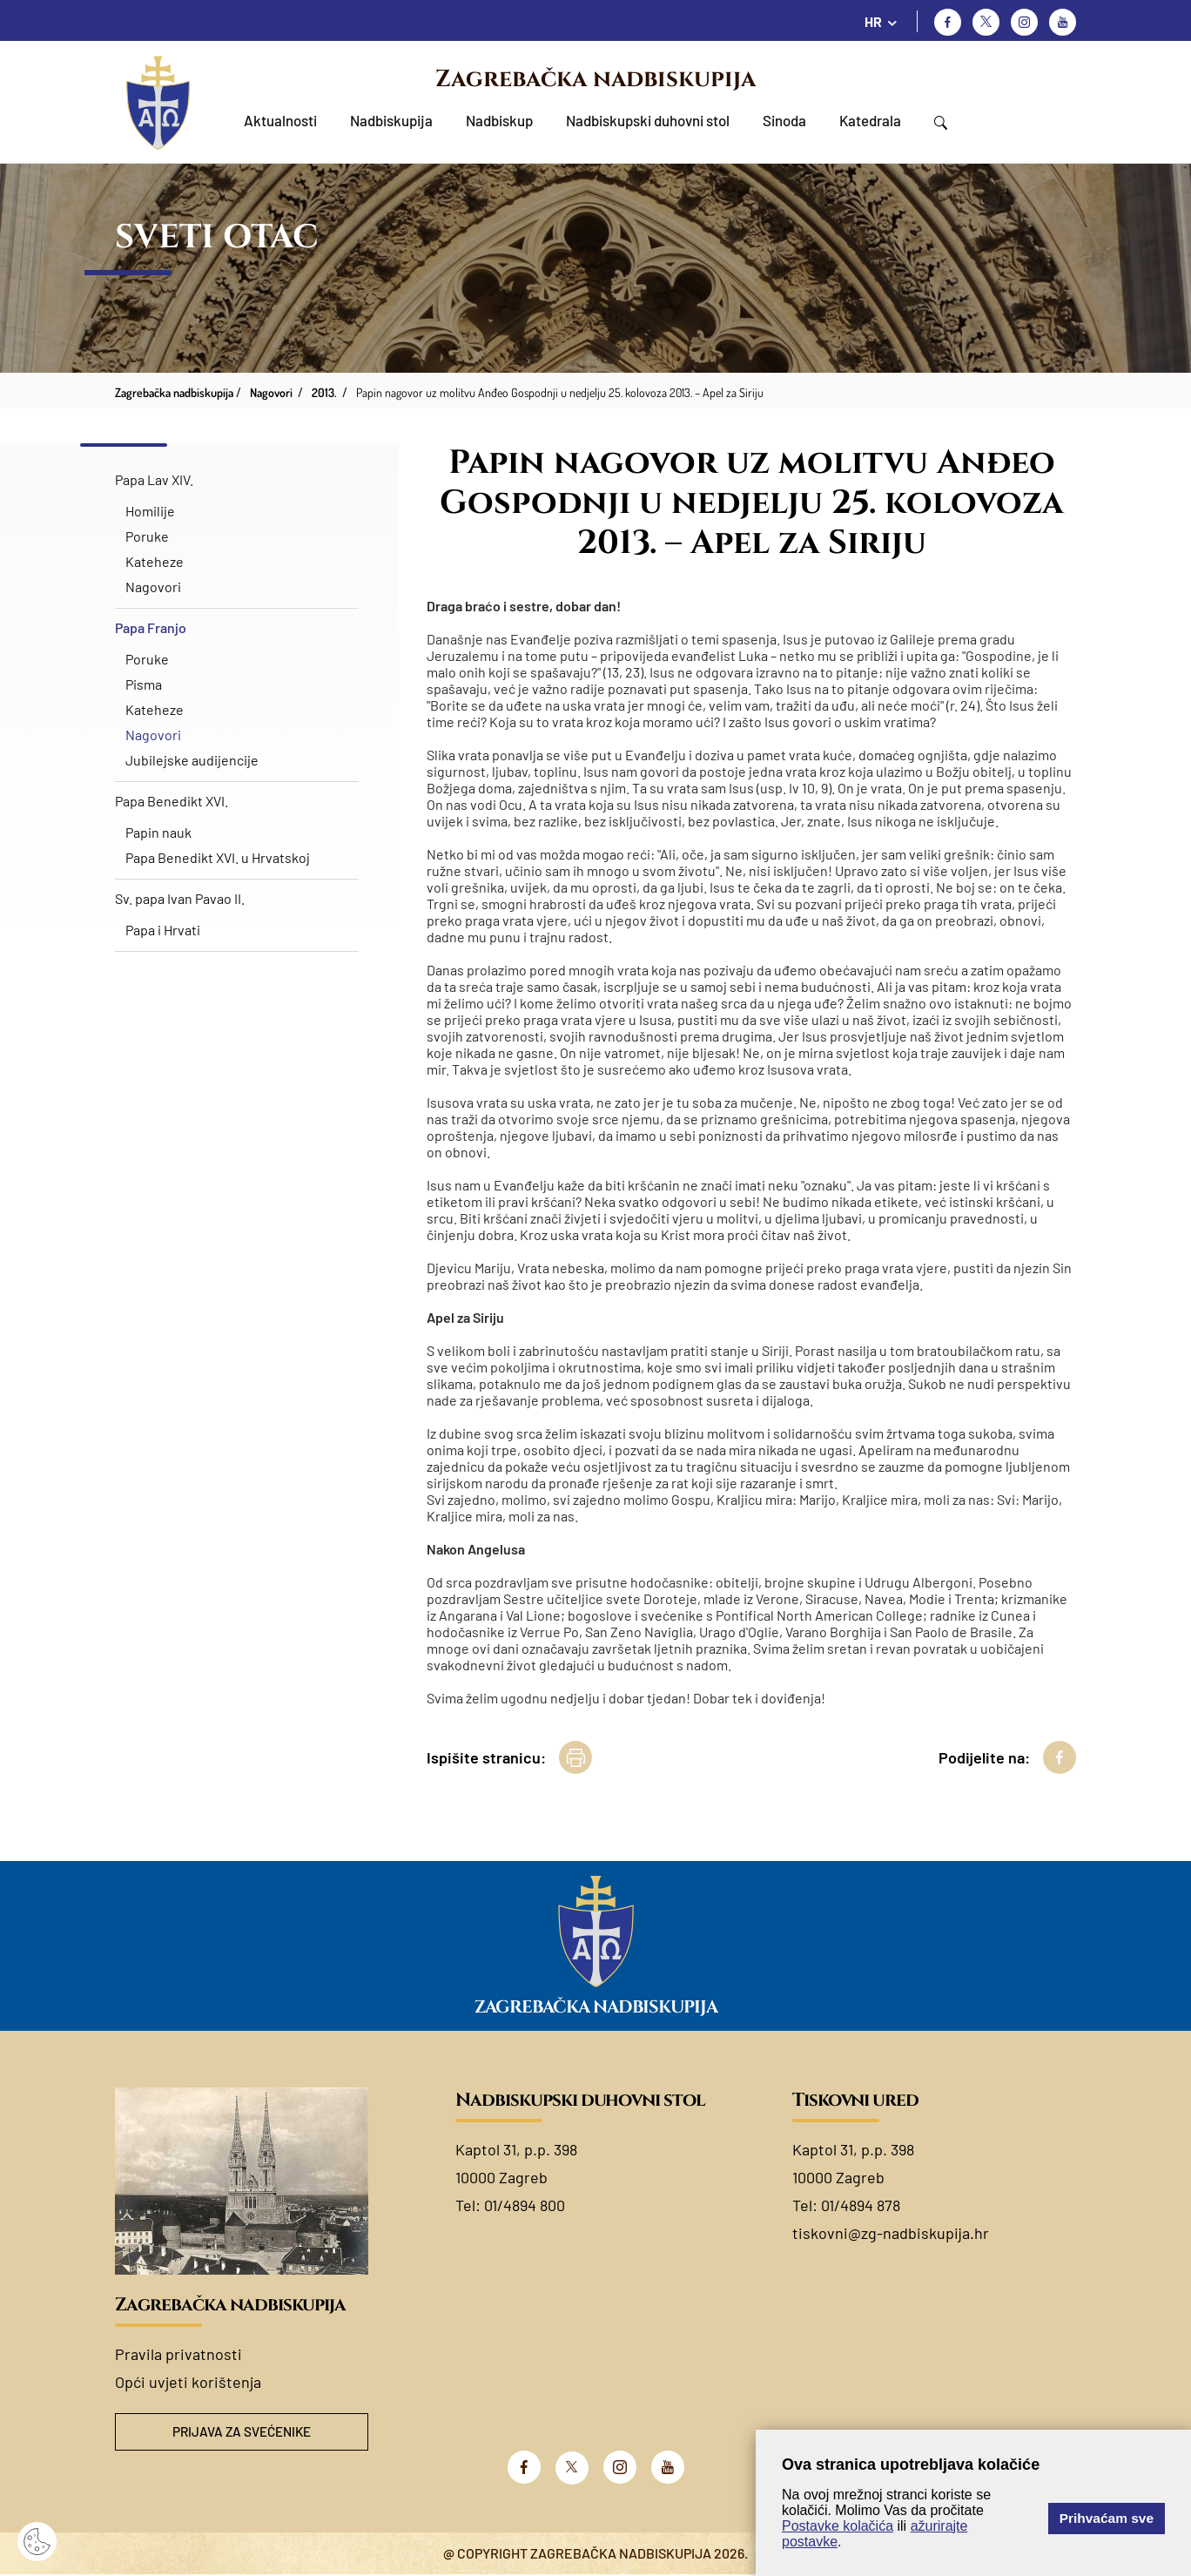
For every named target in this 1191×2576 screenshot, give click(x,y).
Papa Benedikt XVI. (171, 800)
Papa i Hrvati (162, 929)
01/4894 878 (860, 2205)
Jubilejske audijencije (192, 760)
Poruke (147, 536)
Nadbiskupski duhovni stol (648, 120)
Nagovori (153, 586)
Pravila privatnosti (178, 2354)
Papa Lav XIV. (154, 479)
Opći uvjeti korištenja (188, 2381)
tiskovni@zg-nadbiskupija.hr (890, 2232)
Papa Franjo (150, 627)
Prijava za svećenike (242, 2432)
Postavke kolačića (837, 2526)
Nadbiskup (499, 120)
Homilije (150, 510)
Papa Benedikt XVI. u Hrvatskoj (217, 857)
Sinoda (784, 120)
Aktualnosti (280, 120)
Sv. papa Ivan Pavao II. (180, 898)
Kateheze (154, 561)
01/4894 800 (524, 2205)
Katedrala (870, 120)
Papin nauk (158, 832)
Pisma (143, 684)
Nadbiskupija (391, 120)
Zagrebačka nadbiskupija (595, 79)
